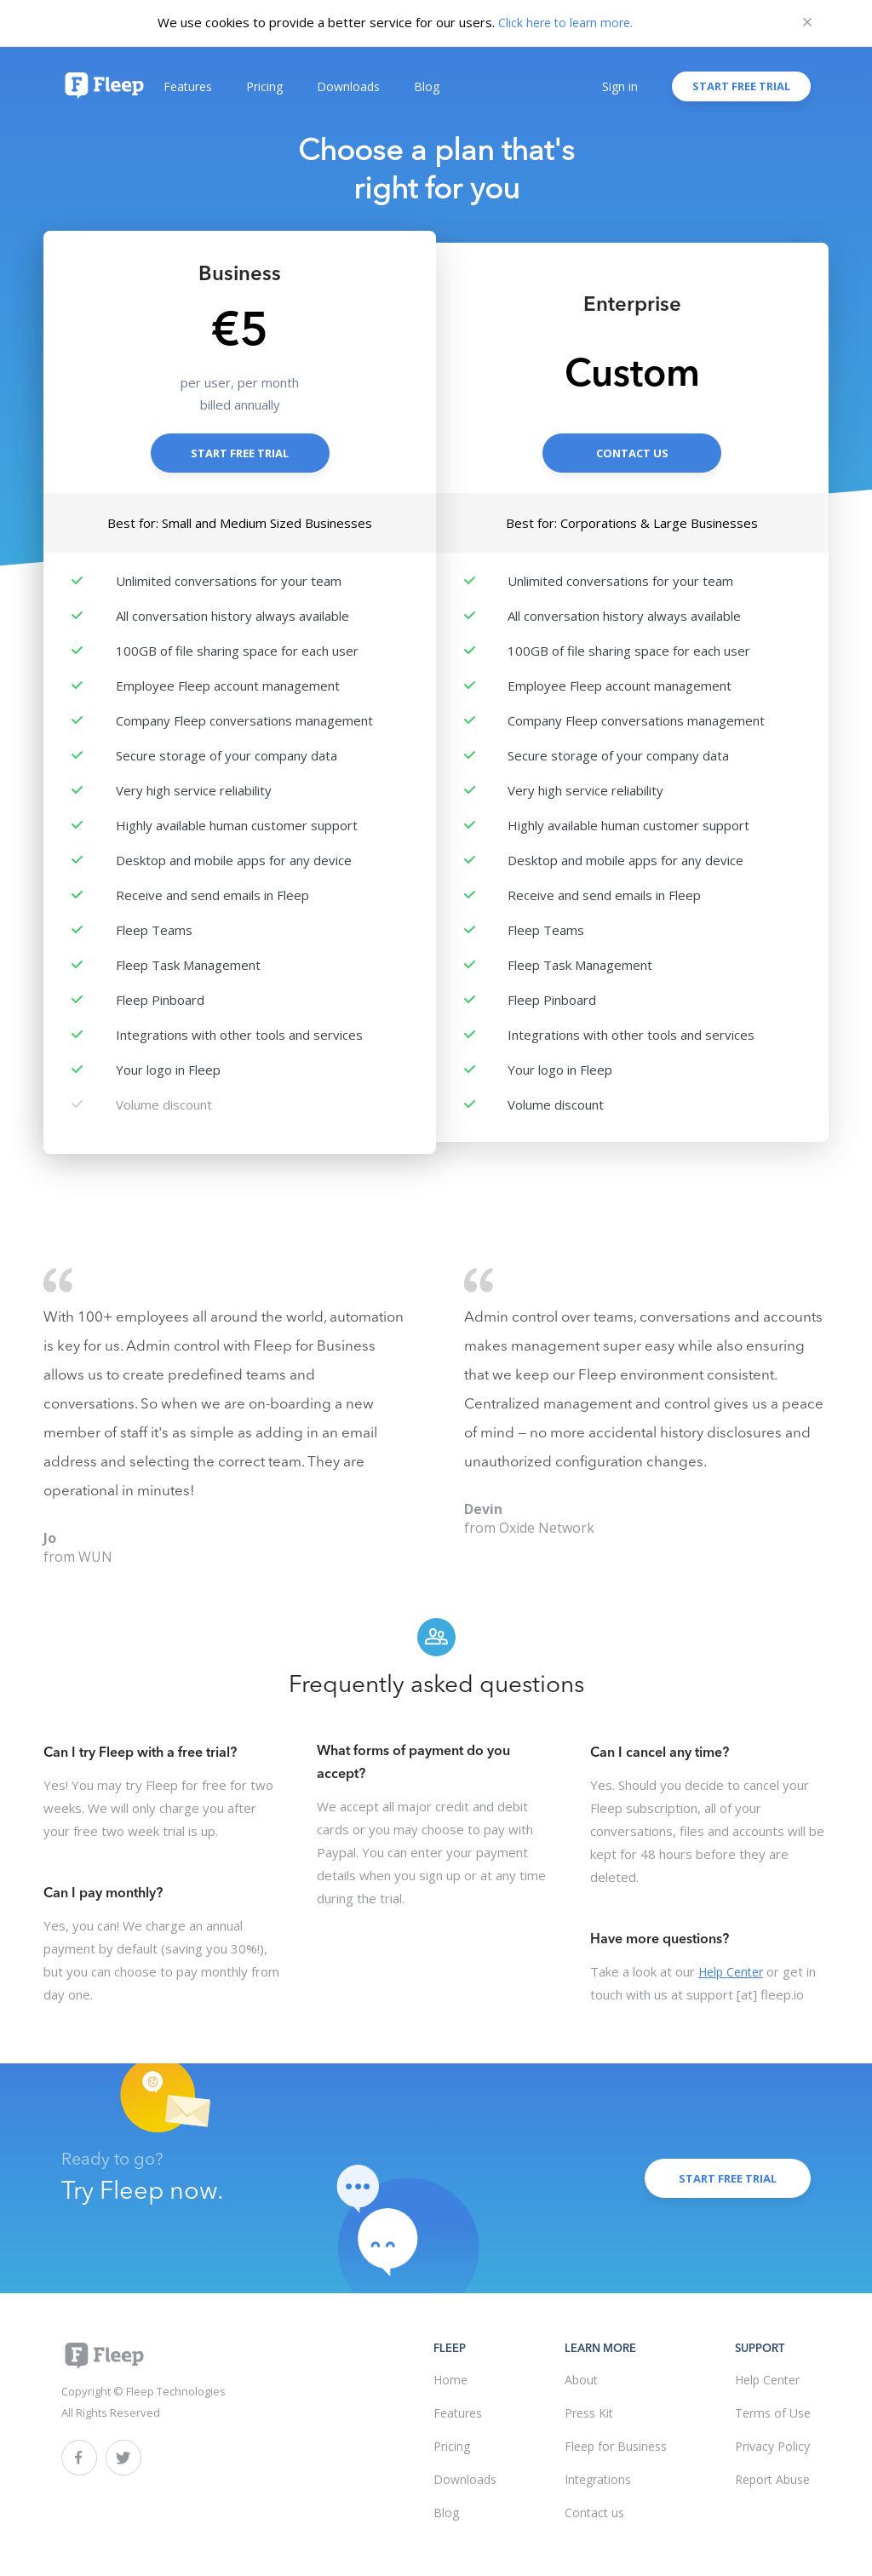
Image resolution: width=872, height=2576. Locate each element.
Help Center (730, 1972)
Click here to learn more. (565, 22)
